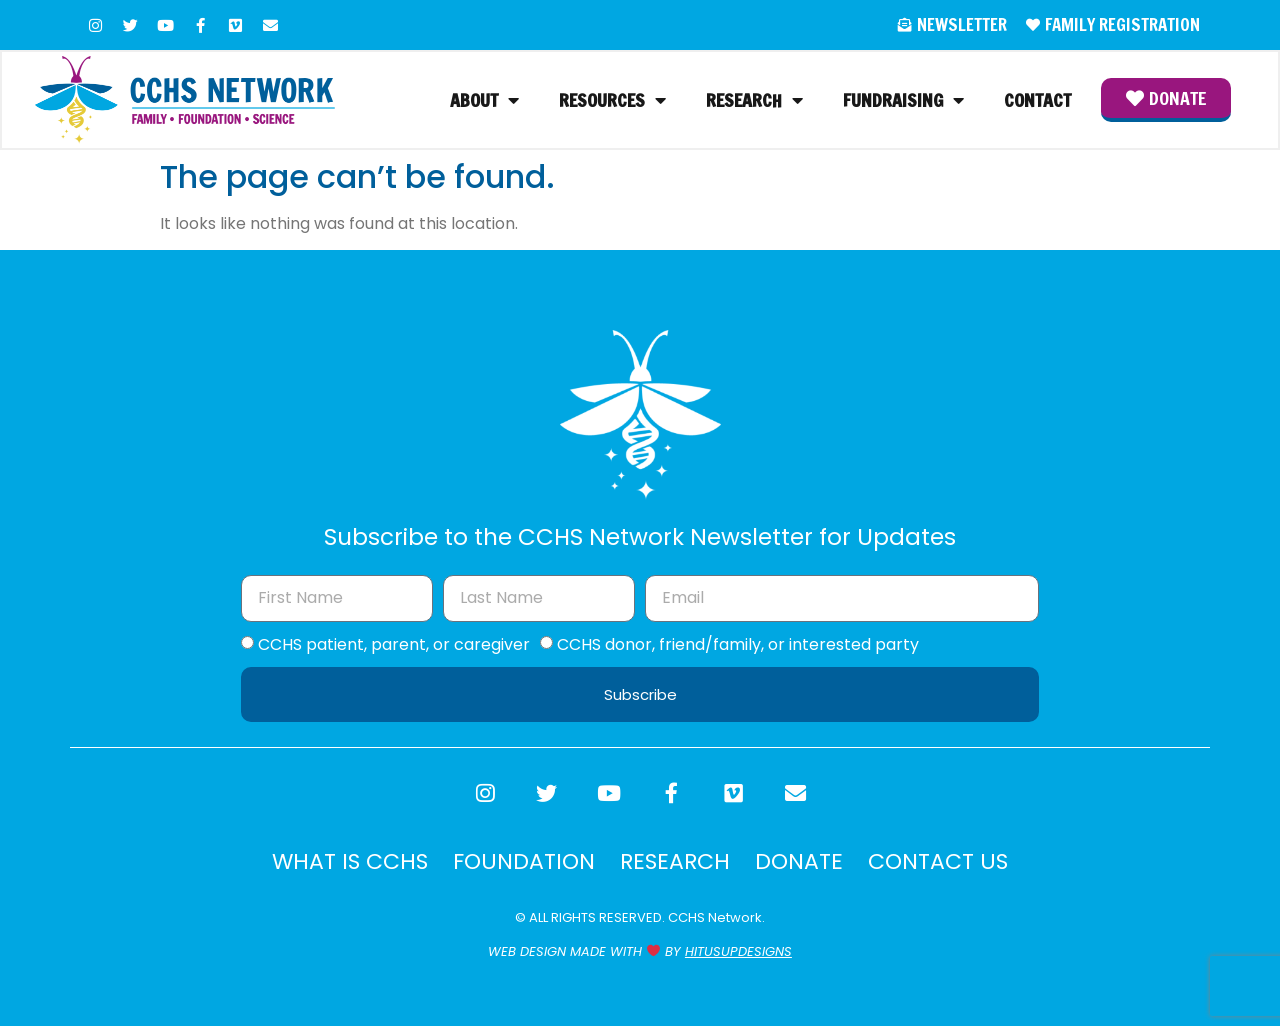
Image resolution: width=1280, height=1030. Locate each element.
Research (754, 101)
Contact (1037, 101)
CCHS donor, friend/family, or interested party (738, 645)
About (484, 101)
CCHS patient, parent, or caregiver (394, 645)
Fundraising (903, 101)
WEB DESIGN (527, 955)
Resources (612, 101)
